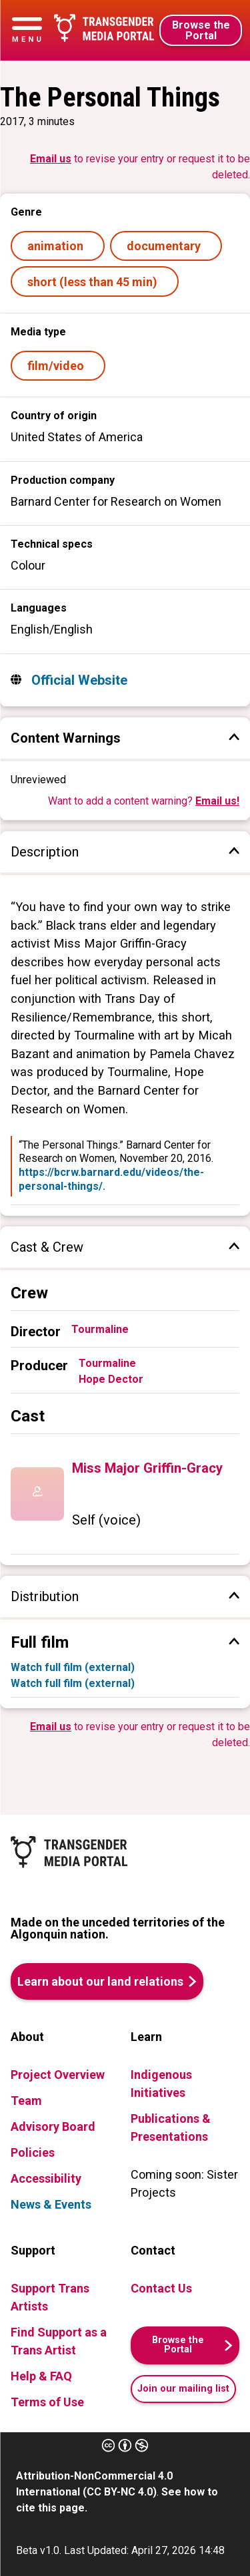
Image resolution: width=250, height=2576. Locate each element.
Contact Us (161, 2288)
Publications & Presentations (171, 2127)
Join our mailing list (183, 2388)
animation (58, 246)
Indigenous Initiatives (161, 2084)
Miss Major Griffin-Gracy (147, 1468)
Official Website (77, 680)
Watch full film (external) (73, 1667)
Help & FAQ (41, 2376)
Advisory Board (53, 2126)
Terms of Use (47, 2402)
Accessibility (46, 2178)
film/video (58, 366)
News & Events (51, 2204)
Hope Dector (111, 1379)
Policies (33, 2152)
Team (26, 2101)
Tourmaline (100, 1329)
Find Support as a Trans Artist (59, 2341)
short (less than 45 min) (95, 282)
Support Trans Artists (50, 2297)
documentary (166, 246)
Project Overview (58, 2075)
